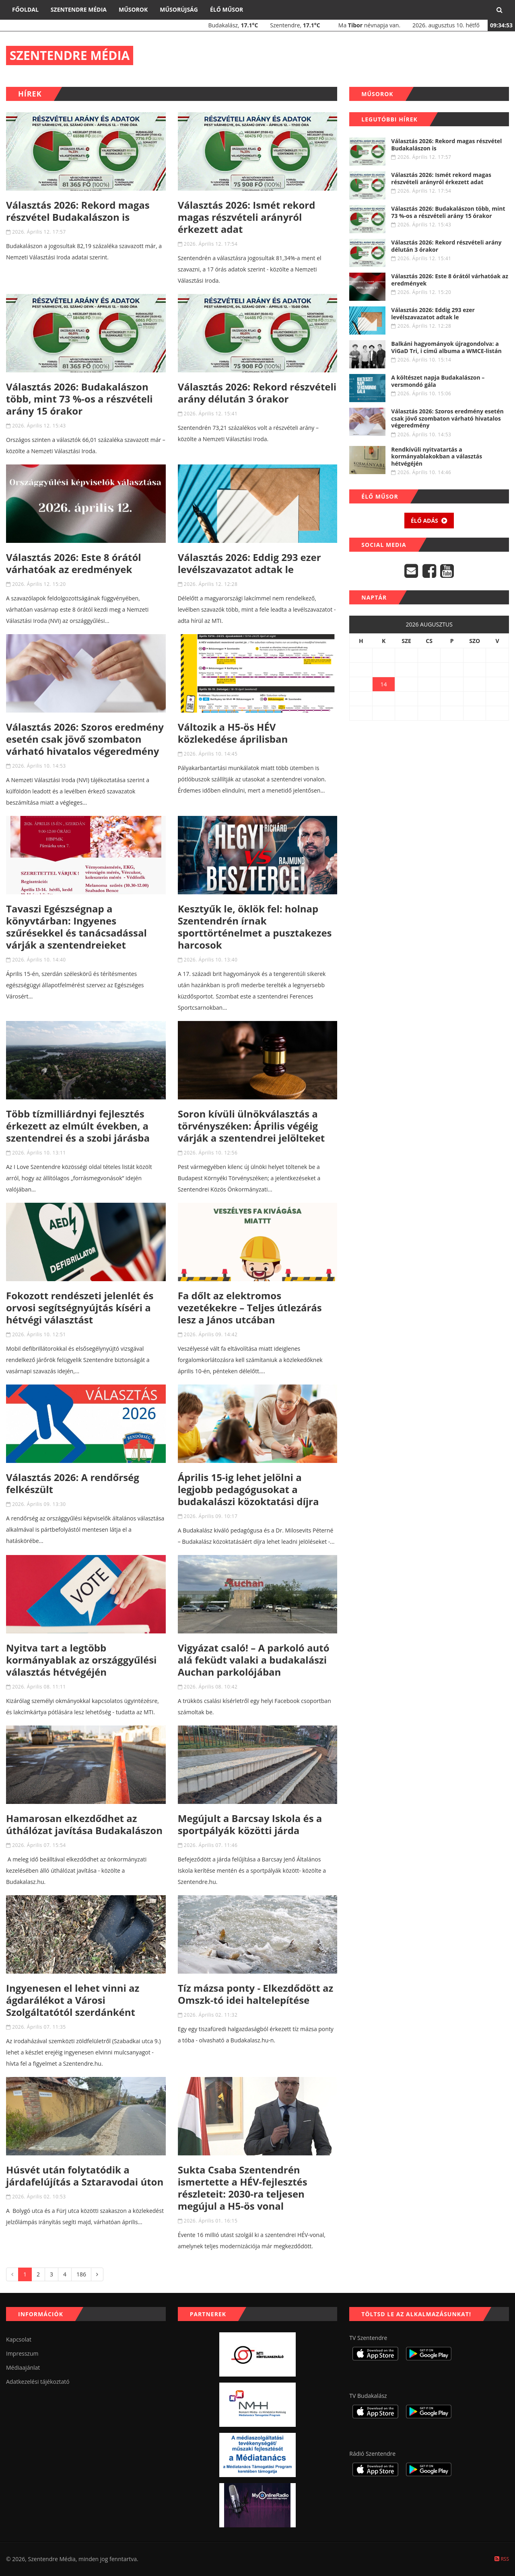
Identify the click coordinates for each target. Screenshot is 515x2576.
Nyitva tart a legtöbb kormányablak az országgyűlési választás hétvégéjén (81, 1659)
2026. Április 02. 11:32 (211, 2014)
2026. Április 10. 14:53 (39, 765)
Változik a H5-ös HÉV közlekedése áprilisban (233, 733)
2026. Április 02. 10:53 (39, 2196)
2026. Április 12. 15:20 (39, 584)
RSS (501, 2558)
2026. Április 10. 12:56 (211, 1152)
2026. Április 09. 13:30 (39, 1504)
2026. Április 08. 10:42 (211, 1686)
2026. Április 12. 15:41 (211, 413)
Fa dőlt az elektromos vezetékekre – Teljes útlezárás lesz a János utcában (250, 1307)
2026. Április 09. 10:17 (211, 1516)
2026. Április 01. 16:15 (211, 2220)
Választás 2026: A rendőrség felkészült (72, 1483)
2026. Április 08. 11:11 (39, 1686)
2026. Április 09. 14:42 (211, 1334)
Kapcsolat (18, 2339)
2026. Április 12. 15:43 (39, 425)
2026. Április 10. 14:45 (211, 753)
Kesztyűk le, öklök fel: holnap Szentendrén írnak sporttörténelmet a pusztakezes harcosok (255, 926)
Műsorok (133, 9)
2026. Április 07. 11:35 (39, 2026)
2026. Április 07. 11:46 (211, 1845)
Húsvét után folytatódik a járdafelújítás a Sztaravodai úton (84, 2175)
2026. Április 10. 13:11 (39, 1152)
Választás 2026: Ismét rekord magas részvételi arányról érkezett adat (246, 217)
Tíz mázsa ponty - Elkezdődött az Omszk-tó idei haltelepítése (256, 1994)
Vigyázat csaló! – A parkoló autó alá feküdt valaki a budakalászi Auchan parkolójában (254, 1659)
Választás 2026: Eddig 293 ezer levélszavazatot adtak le (249, 563)
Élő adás (429, 520)
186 (81, 2274)
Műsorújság (179, 9)
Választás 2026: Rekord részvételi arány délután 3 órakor (257, 392)
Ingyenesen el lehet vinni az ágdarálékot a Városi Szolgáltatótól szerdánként (72, 2000)
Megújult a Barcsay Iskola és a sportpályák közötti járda (250, 1824)
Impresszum (22, 2353)
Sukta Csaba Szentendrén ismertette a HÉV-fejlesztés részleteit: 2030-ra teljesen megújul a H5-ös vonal (242, 2187)
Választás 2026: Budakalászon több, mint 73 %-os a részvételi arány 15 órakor (79, 398)
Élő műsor (226, 9)
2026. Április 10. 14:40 (39, 959)
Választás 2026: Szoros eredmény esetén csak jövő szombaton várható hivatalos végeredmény (85, 739)
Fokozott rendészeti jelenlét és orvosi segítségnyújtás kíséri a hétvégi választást (79, 1307)
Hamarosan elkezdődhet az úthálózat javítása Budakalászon (84, 1824)
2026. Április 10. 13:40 (211, 959)
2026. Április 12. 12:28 (211, 584)
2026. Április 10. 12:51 (39, 1334)
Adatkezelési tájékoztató (38, 2381)
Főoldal (25, 9)
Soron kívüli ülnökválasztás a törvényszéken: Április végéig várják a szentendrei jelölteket (251, 1125)
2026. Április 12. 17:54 (211, 243)
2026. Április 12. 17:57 (39, 231)
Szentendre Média (79, 9)
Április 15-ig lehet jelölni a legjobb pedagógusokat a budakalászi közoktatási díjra (248, 1489)
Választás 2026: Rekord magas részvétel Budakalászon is (78, 211)
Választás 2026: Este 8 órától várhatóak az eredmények (73, 563)
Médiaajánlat (23, 2367)
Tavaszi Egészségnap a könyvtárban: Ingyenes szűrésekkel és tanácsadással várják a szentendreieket (76, 926)
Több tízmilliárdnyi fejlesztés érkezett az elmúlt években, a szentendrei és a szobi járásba (78, 1125)
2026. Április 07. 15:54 (39, 1845)
